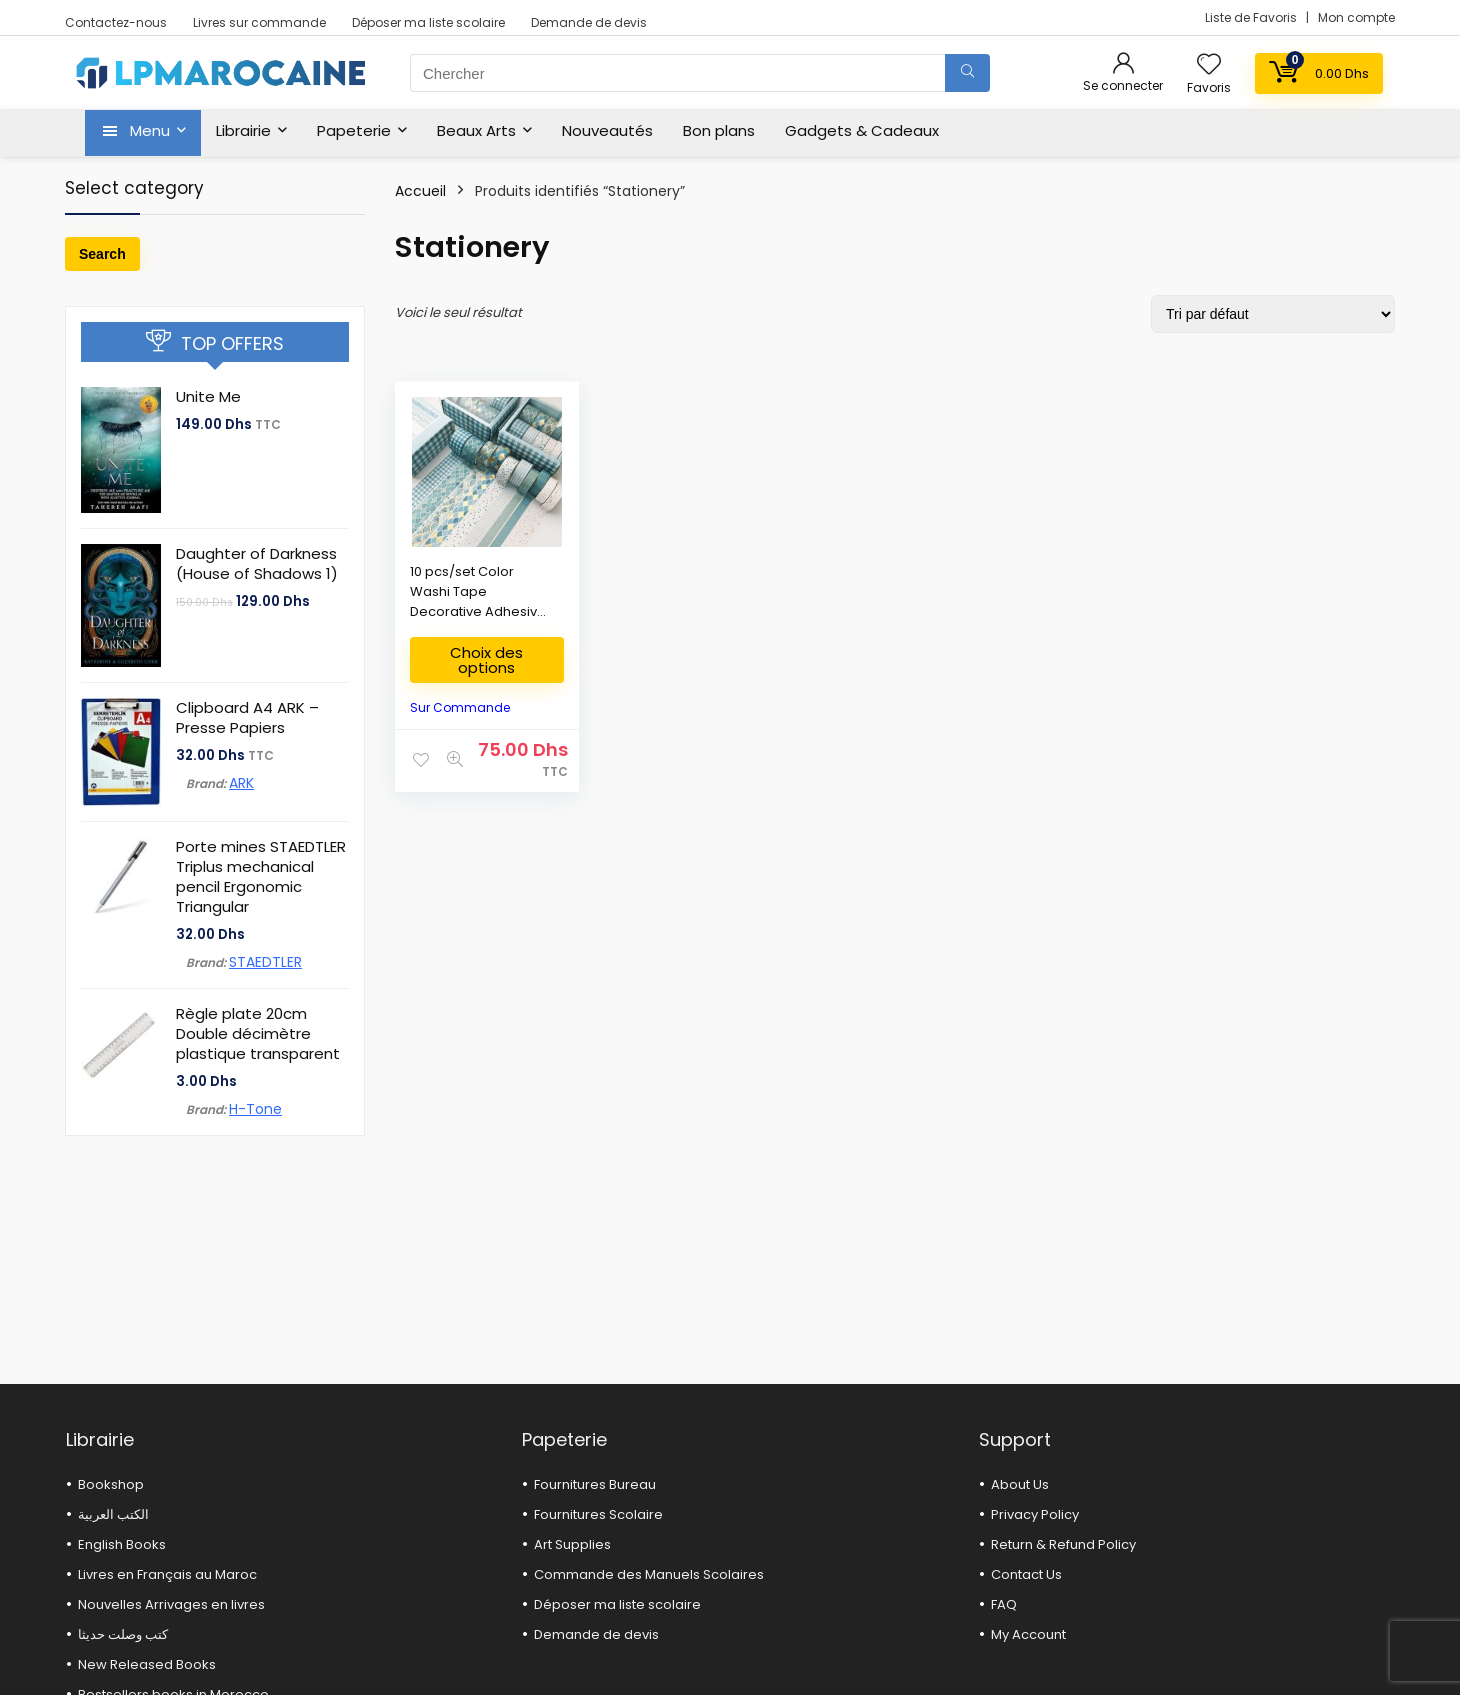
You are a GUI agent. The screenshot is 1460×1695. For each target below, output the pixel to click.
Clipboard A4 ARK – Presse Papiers (247, 717)
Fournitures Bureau (595, 1484)
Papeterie (354, 130)
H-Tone (255, 1109)
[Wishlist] (1209, 65)
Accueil (420, 191)
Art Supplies (572, 1544)
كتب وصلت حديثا (123, 1634)
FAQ (1004, 1604)
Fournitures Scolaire (598, 1514)
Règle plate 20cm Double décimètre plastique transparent (258, 1033)
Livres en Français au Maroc (167, 1574)
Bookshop (111, 1484)
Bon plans (719, 130)
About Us (1020, 1484)
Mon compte (1356, 17)
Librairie (243, 130)
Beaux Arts (476, 130)
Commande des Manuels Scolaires (649, 1574)
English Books (122, 1544)
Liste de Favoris (1252, 17)
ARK (241, 783)
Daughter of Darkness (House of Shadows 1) (257, 563)
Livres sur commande (259, 22)
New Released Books (147, 1664)
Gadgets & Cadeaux (862, 130)
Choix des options (486, 660)
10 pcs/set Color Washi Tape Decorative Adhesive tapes (478, 601)
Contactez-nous (116, 22)
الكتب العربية (113, 1514)
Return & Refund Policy (1063, 1544)
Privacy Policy (1035, 1514)
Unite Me (208, 396)
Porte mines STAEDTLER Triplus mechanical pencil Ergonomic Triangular (261, 876)
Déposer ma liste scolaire (428, 22)
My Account (1028, 1634)
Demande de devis (589, 22)
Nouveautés (607, 130)
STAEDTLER (265, 962)
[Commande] (1273, 314)
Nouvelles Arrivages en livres (171, 1604)
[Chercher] (967, 73)
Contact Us (1026, 1574)
